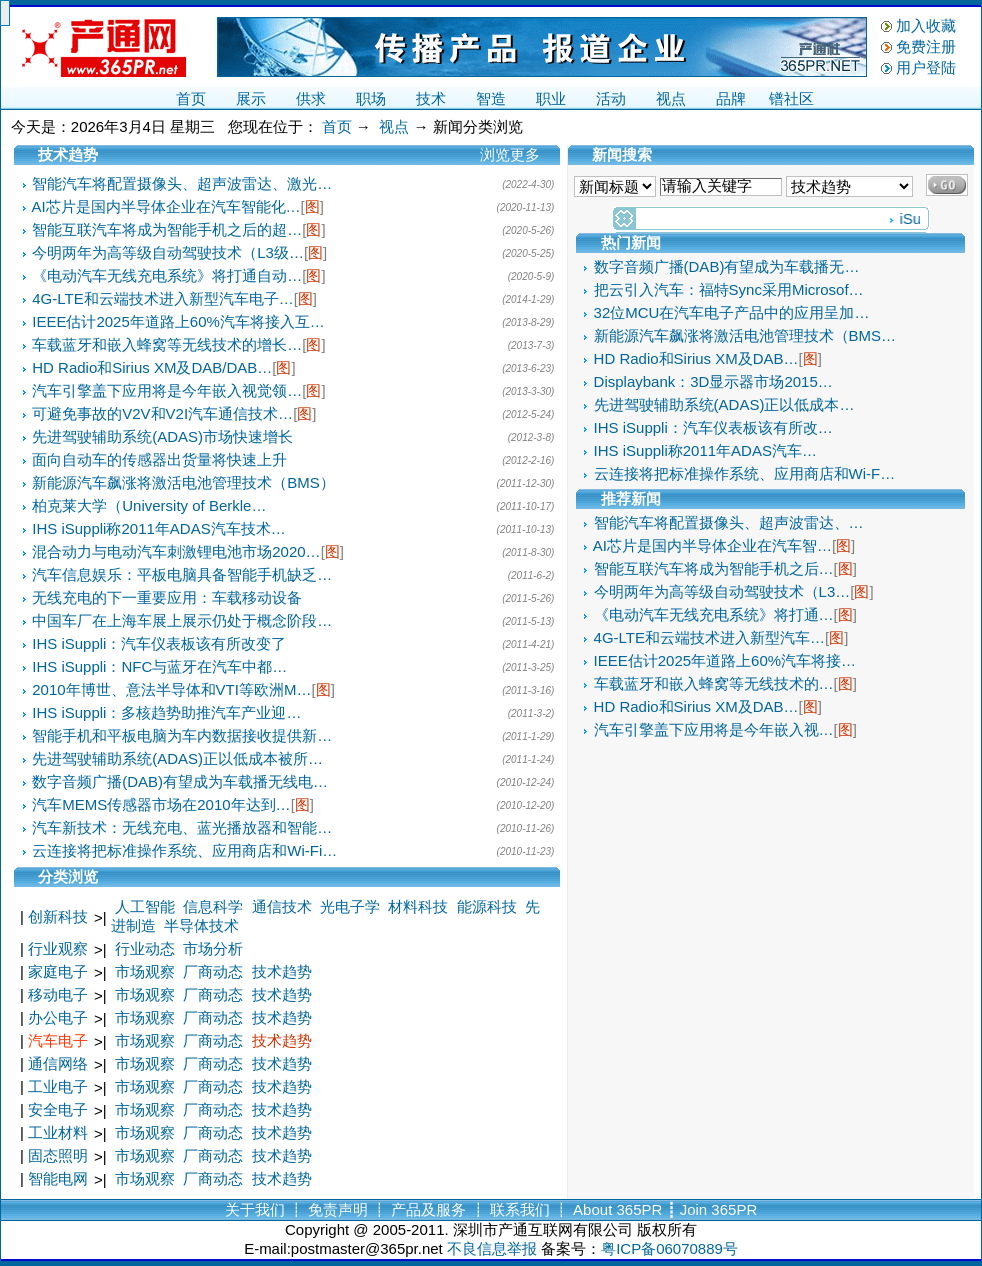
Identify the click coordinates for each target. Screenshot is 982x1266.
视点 (671, 98)
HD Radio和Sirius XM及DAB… (696, 358)
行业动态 (145, 948)
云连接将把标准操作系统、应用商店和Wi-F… (745, 473)
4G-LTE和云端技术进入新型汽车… (709, 637)
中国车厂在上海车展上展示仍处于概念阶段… (182, 620)
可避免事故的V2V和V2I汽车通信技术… (162, 413)
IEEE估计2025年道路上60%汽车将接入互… (178, 321)
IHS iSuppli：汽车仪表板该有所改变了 (159, 643)
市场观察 (145, 971)
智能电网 (58, 1178)
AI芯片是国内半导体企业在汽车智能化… (165, 206)
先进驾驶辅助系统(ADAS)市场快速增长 (162, 436)
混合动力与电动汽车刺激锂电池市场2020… (176, 551)
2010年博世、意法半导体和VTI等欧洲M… (171, 689)
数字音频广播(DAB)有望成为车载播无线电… (180, 781)
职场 (371, 98)
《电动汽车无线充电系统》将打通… (714, 614)
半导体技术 (201, 925)
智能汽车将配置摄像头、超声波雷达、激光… (182, 183)
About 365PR (617, 1209)
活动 (611, 98)
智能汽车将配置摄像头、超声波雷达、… (729, 522)
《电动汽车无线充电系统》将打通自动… (167, 275)
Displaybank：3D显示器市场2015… (713, 381)
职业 (551, 98)
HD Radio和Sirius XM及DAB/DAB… (152, 367)
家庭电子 (58, 971)
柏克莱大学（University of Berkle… (149, 505)
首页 (191, 98)
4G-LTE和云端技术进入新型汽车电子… (162, 298)
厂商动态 (213, 971)
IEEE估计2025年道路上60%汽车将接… (725, 660)
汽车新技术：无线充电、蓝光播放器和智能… (182, 827)
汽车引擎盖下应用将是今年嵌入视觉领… (167, 390)
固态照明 (58, 1155)
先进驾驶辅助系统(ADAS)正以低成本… (724, 404)
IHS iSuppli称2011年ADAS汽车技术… (158, 528)
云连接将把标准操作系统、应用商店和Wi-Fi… (184, 850)
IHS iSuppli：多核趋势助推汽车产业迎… (166, 712)
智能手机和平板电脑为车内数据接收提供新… (182, 735)
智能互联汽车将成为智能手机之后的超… (167, 229)
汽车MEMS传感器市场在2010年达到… (161, 804)
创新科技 (58, 916)
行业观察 (58, 948)
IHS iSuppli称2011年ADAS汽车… (705, 450)
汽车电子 (58, 1040)
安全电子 (58, 1109)
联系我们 (520, 1209)
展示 (251, 98)
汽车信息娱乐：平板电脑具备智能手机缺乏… (182, 574)
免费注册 (926, 46)
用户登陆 (926, 67)
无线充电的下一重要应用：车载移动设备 (167, 597)
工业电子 (58, 1086)
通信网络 (58, 1063)
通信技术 (282, 906)
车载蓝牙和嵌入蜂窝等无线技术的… (714, 683)
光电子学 (350, 906)
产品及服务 (428, 1209)
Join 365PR (719, 1209)
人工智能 (145, 906)
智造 (491, 98)
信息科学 (213, 906)
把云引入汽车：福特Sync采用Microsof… (729, 289)
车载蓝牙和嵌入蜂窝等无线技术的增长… (167, 344)
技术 (431, 98)
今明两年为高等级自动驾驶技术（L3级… (168, 252)
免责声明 (338, 1209)
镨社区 (791, 98)
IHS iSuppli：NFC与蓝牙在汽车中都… (159, 666)
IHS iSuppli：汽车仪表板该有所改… (713, 427)
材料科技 (418, 906)
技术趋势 (282, 971)
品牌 (731, 98)
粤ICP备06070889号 (669, 1248)
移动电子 (58, 994)
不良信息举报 (492, 1248)
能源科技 (487, 906)
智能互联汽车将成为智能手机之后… (714, 568)
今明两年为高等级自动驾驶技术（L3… (722, 591)
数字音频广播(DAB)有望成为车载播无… (727, 266)
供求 (311, 98)
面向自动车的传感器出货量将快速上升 (159, 459)
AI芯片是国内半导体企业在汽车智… (712, 545)
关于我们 (255, 1209)
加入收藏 (926, 25)
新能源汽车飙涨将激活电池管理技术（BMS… (745, 335)
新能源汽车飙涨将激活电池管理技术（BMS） (183, 482)
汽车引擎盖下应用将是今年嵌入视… (714, 729)
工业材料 (58, 1132)
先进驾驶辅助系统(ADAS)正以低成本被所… (177, 758)
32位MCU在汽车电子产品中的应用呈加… (732, 312)
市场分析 (213, 948)
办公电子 (58, 1017)
